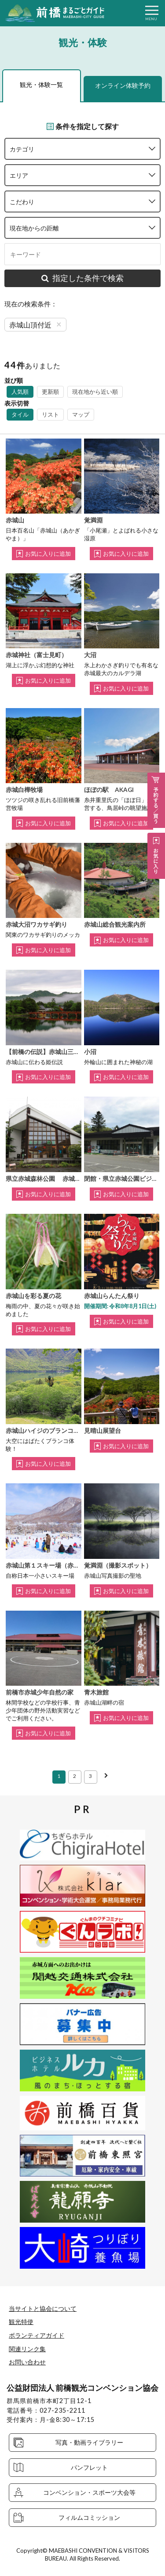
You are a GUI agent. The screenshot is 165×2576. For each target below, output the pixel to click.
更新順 (50, 391)
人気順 (20, 391)
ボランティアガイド (36, 2335)
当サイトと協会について (43, 2308)
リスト (50, 414)
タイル (20, 414)
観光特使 (21, 2321)
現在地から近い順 (95, 391)
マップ (80, 414)
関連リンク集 (27, 2349)
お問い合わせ (27, 2362)
